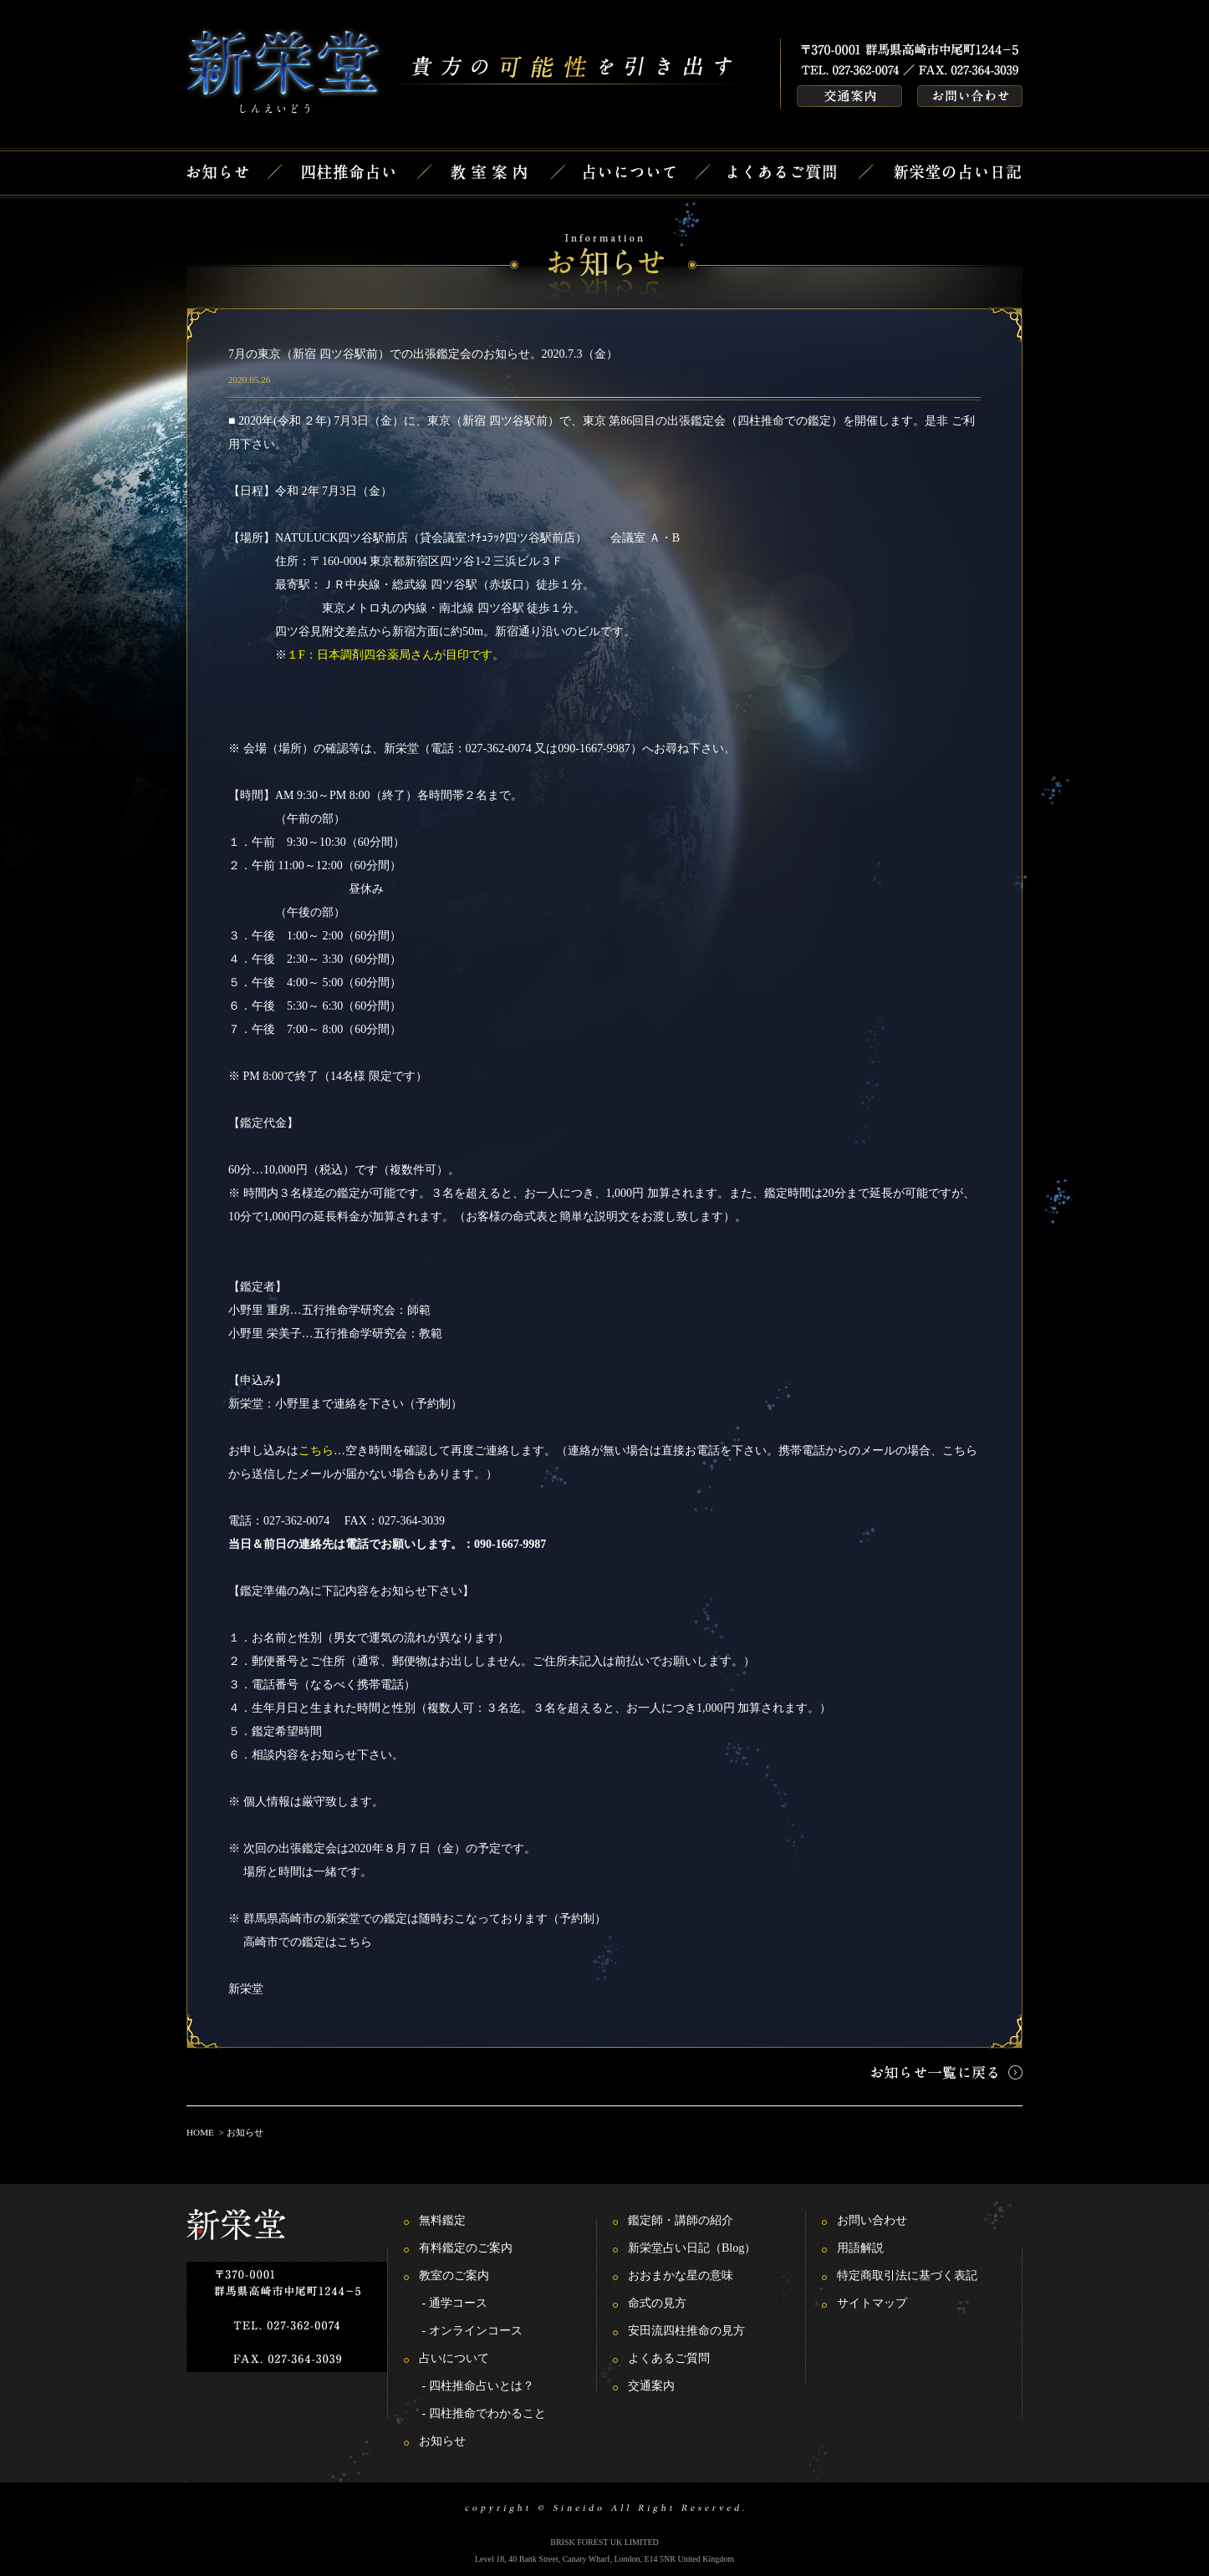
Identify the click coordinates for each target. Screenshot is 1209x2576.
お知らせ (442, 2441)
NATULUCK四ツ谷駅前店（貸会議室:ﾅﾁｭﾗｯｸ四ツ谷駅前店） (431, 538)
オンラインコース (476, 2330)
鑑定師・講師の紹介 (680, 2220)
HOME (200, 2132)
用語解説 (860, 2248)
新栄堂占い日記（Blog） (692, 2248)
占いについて (454, 2358)
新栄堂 (245, 1989)
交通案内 (651, 2386)
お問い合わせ (872, 2220)
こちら (354, 1942)
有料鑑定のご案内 (466, 2248)
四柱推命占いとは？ (481, 2386)
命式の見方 (657, 2303)
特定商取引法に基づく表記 (907, 2275)
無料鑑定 (442, 2220)
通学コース (458, 2303)
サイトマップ (872, 2303)
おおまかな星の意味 (680, 2275)
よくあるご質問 (669, 2358)
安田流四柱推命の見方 (686, 2330)
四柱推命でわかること (487, 2413)
